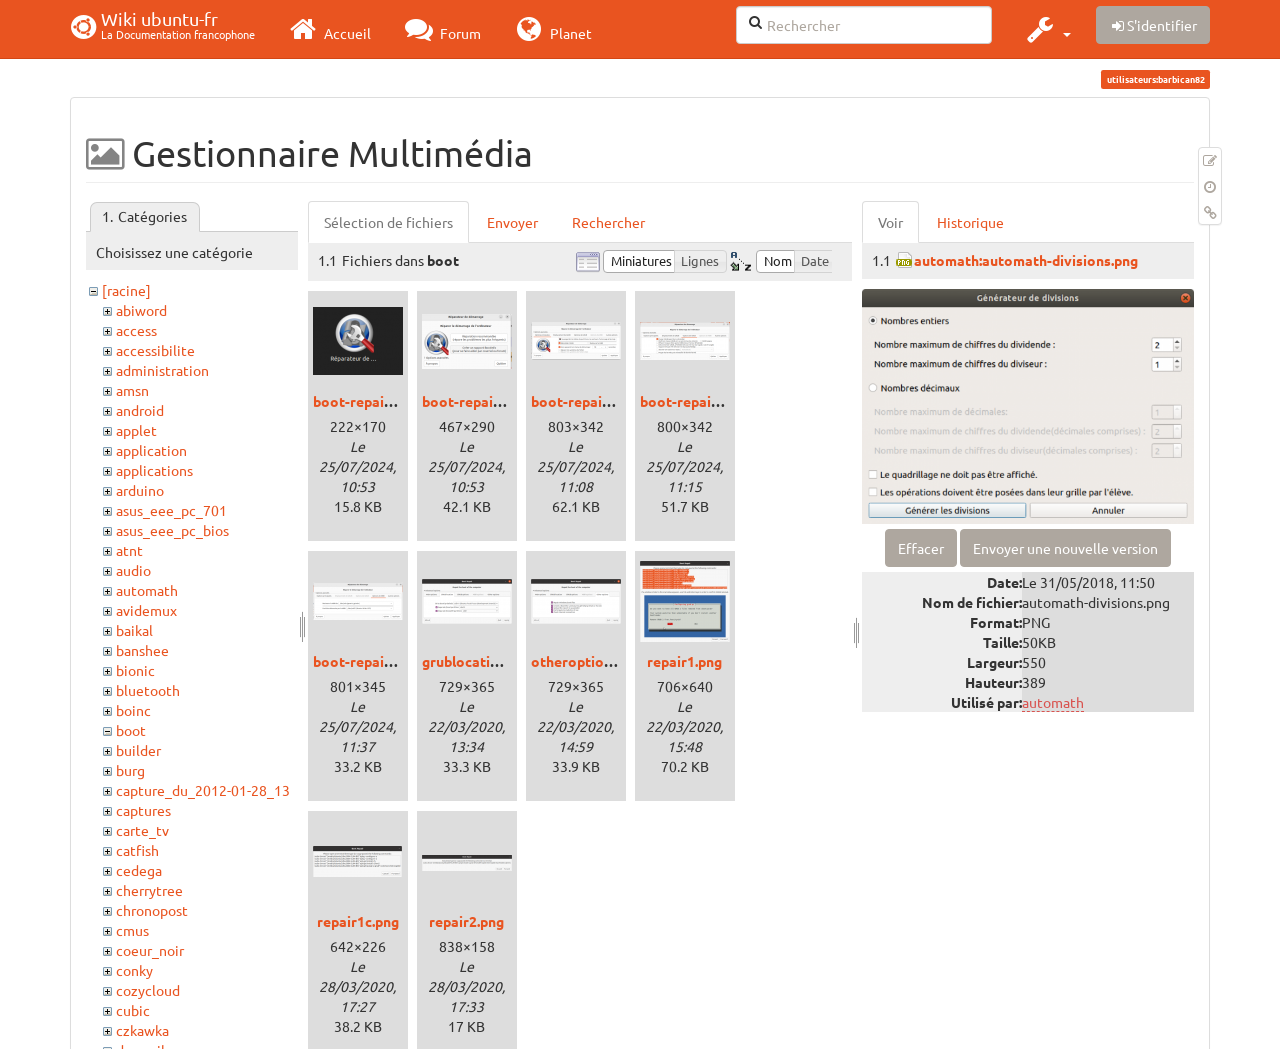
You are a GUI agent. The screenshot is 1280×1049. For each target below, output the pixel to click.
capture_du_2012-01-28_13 (203, 790)
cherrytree (149, 890)
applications (154, 470)
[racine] (126, 290)
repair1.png (684, 661)
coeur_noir (150, 950)
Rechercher (608, 222)
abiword (141, 310)
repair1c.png (358, 921)
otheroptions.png (588, 661)
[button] (1046, 29)
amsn (132, 390)
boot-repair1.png (478, 401)
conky (134, 970)
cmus (132, 930)
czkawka (142, 1030)
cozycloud (148, 990)
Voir (890, 222)
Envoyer (512, 222)
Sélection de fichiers (388, 222)
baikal (134, 630)
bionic (135, 670)
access (136, 330)
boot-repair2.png (587, 401)
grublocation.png (478, 661)
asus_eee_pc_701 (171, 510)
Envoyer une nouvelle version (1065, 548)
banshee (142, 650)
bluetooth (148, 690)
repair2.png (466, 921)
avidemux (146, 610)
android (140, 410)
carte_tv (142, 830)
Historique (970, 222)
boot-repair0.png (369, 401)
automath (147, 590)
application (151, 450)
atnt (129, 550)
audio (133, 570)
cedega (139, 870)
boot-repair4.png (369, 661)
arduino (140, 490)
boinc (133, 710)
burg (130, 770)
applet (136, 430)
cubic (133, 1010)
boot (131, 730)
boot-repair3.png (696, 401)
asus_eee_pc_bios (172, 530)
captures (143, 810)
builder (138, 750)
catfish (137, 850)
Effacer (921, 548)
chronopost (152, 910)
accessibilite (155, 350)
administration (162, 370)
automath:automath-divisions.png (1026, 260)
